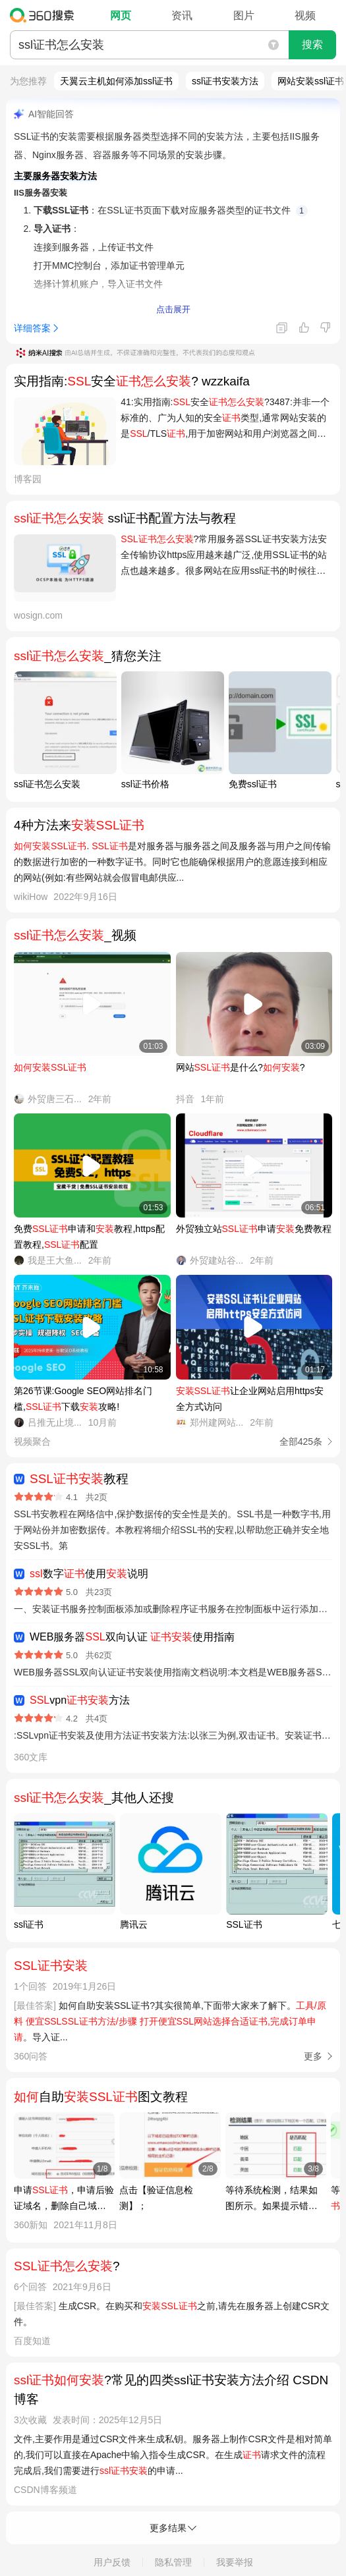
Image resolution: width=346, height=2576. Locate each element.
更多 (313, 2056)
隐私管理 (173, 2562)
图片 (243, 15)
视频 (305, 15)
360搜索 (45, 15)
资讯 (181, 15)
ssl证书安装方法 (225, 81)
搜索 (312, 44)
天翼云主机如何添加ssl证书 (116, 81)
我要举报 (234, 2562)
